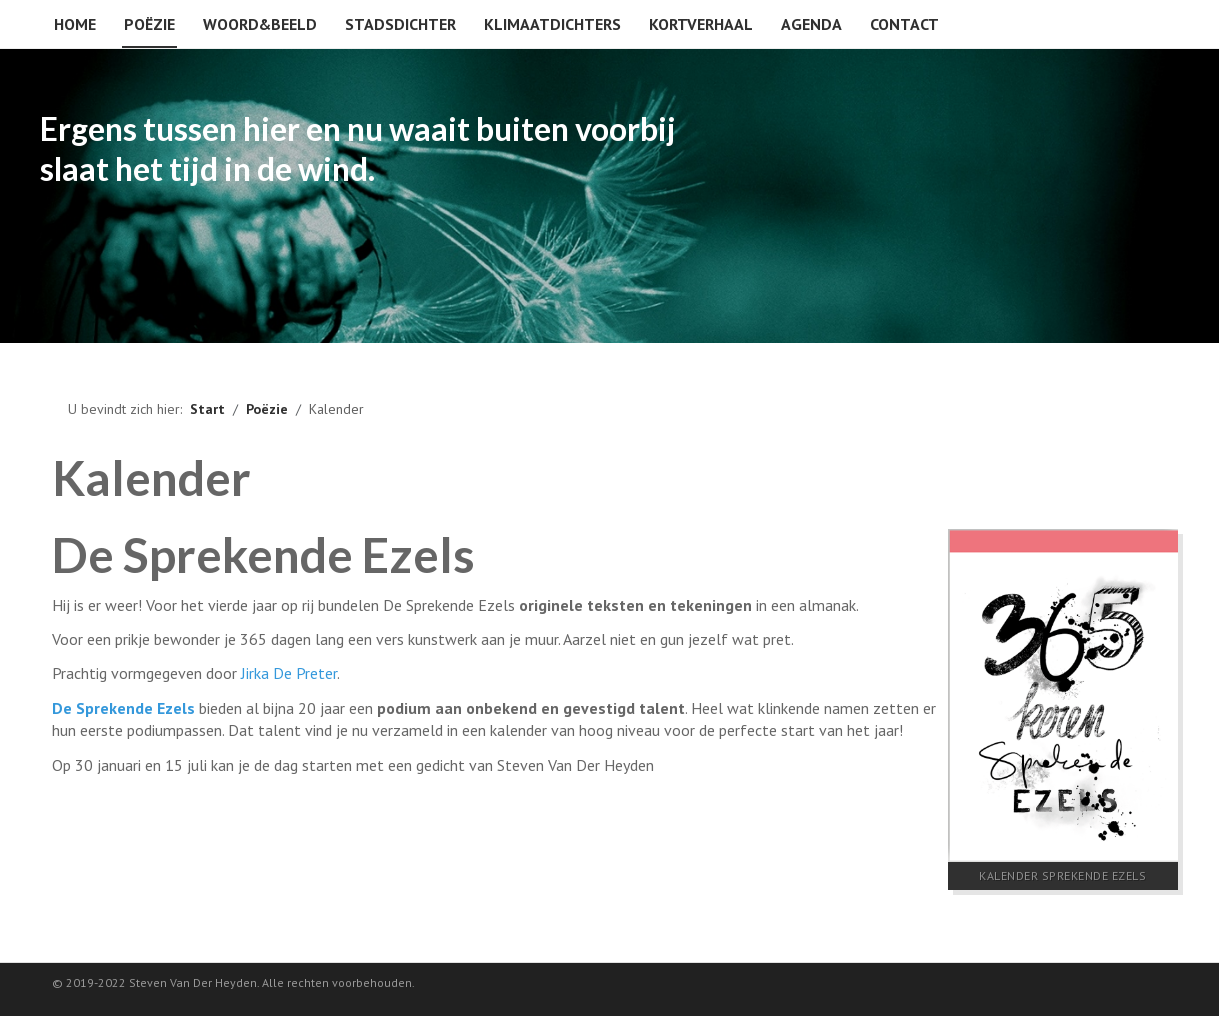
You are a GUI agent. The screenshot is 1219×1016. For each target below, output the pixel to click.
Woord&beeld (260, 24)
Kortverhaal (701, 24)
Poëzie (149, 24)
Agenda (811, 24)
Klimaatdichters (552, 24)
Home (75, 24)
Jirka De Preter (289, 673)
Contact (904, 24)
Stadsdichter (400, 24)
